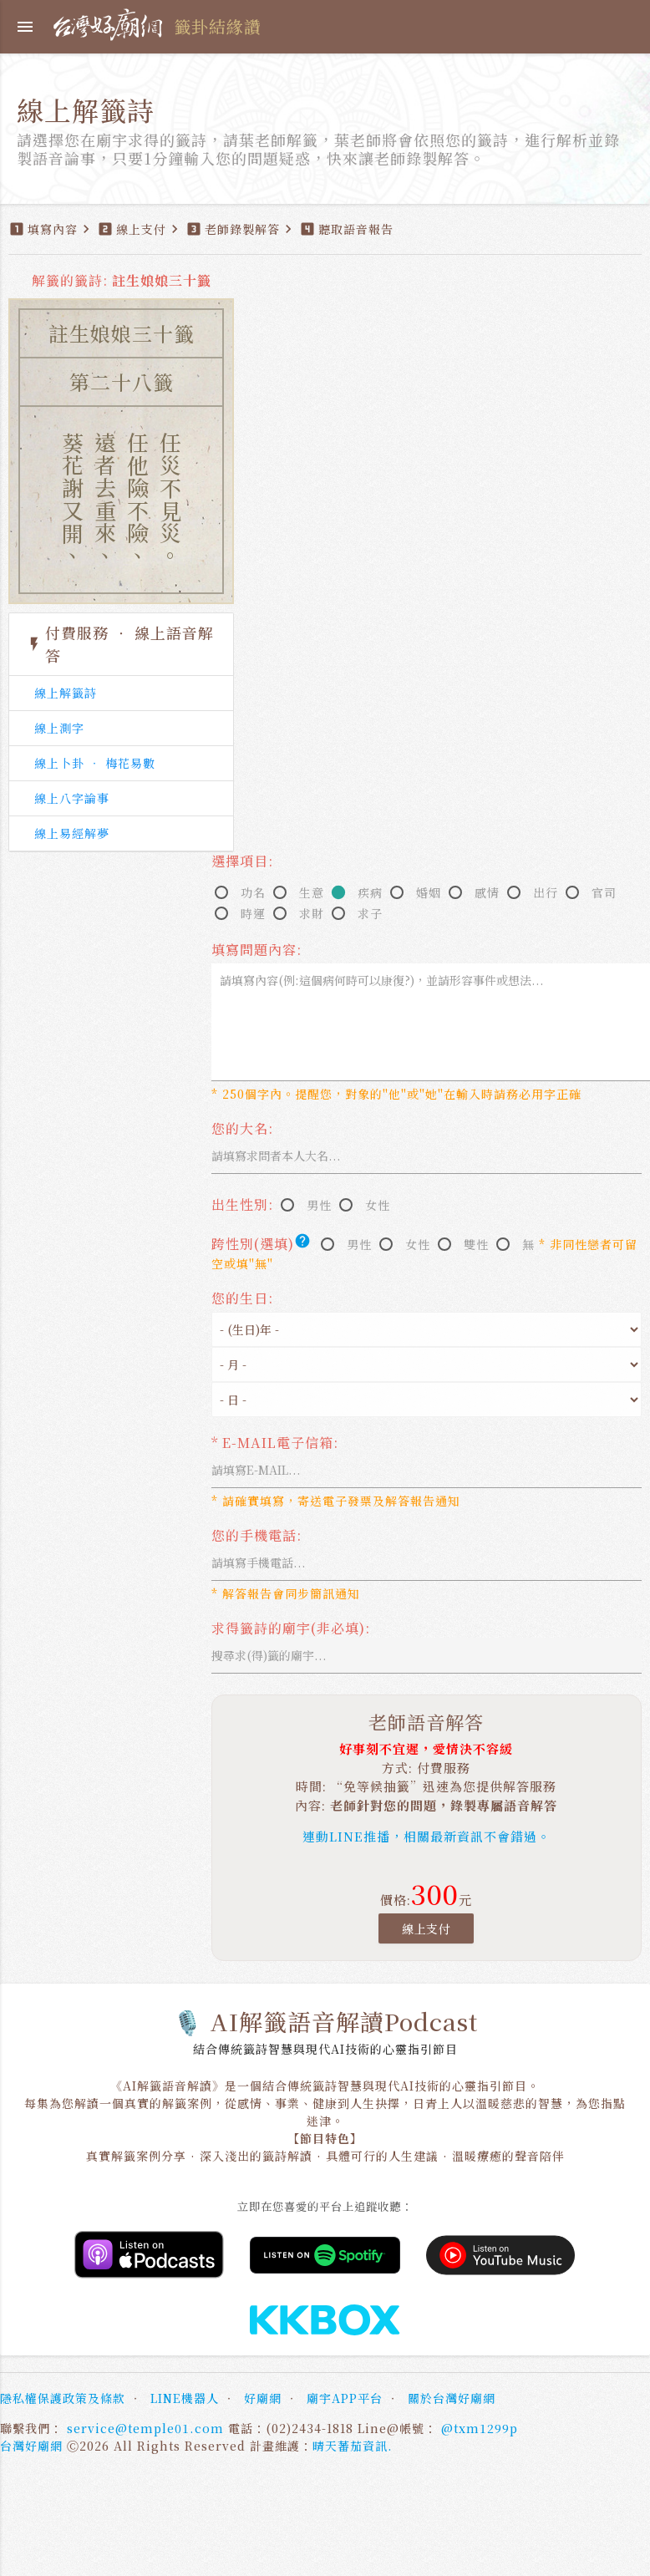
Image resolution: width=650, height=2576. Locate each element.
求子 (370, 913)
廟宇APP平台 (345, 2398)
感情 (487, 892)
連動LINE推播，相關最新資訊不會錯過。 (426, 1836)
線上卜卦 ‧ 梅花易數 (94, 763)
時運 (253, 913)
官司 (604, 892)
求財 (311, 913)
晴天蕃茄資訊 (350, 2445)
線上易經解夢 (71, 833)
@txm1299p (479, 2428)
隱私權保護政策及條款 (62, 2398)
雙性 (476, 1244)
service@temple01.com (145, 2428)
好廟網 (263, 2398)
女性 (377, 1205)
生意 (311, 892)
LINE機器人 (184, 2398)
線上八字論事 (71, 798)
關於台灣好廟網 (451, 2398)
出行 (545, 892)
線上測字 (59, 727)
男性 (319, 1205)
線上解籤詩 (65, 692)
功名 (253, 892)
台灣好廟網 (31, 2445)
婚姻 (428, 892)
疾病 (370, 892)
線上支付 (426, 1928)
